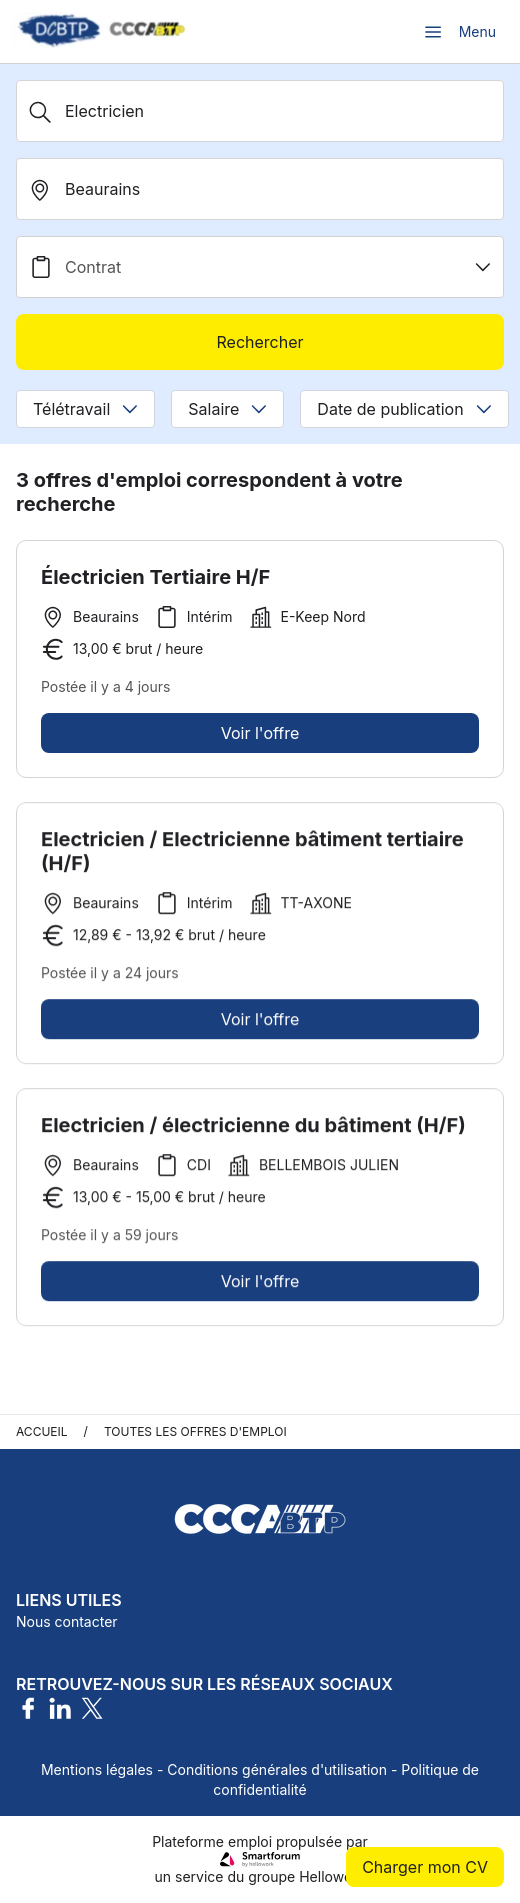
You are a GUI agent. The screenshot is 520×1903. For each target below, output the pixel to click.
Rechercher (259, 342)
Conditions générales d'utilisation (277, 1769)
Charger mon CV (425, 1867)
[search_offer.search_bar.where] (260, 189)
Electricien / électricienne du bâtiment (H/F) (253, 1131)
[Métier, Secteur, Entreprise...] (260, 111)
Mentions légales (97, 1769)
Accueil (42, 1431)
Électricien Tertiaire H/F (155, 577)
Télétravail (85, 409)
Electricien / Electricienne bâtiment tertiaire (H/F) (252, 857)
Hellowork (332, 1876)
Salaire (227, 409)
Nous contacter (67, 1621)
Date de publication (404, 409)
